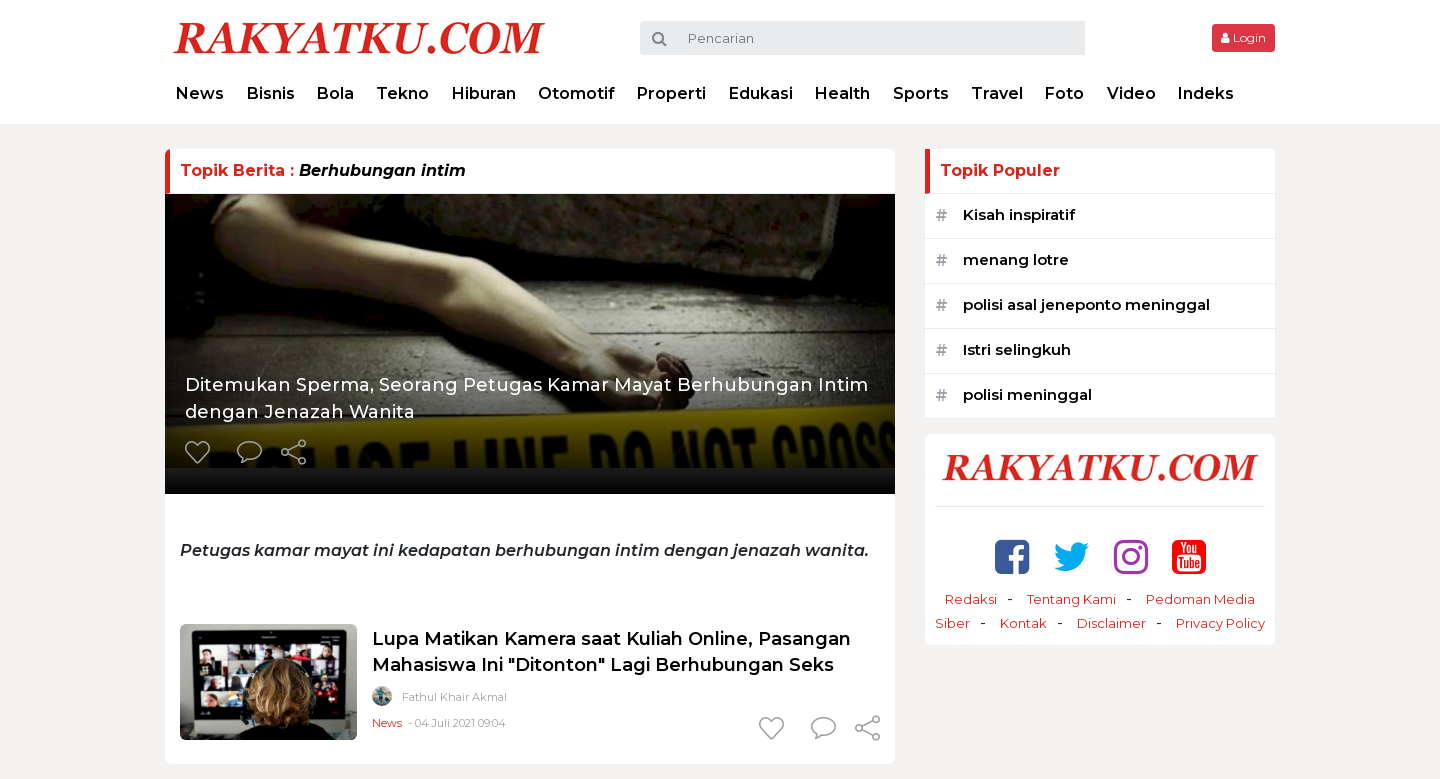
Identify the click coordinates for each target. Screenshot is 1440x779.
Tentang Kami (1071, 599)
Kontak (1023, 623)
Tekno (402, 93)
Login (1243, 37)
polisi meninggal (1027, 394)
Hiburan (484, 93)
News (200, 93)
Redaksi (971, 599)
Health (842, 93)
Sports (921, 93)
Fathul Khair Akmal (454, 697)
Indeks (1206, 93)
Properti (671, 93)
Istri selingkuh (1017, 349)
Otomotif (576, 93)
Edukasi (761, 93)
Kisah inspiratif (1019, 214)
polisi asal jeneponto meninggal (1086, 304)
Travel (997, 93)
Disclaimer (1111, 623)
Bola (335, 93)
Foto (1064, 93)
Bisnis (271, 93)
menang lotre (1016, 259)
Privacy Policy (1220, 623)
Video (1131, 93)
